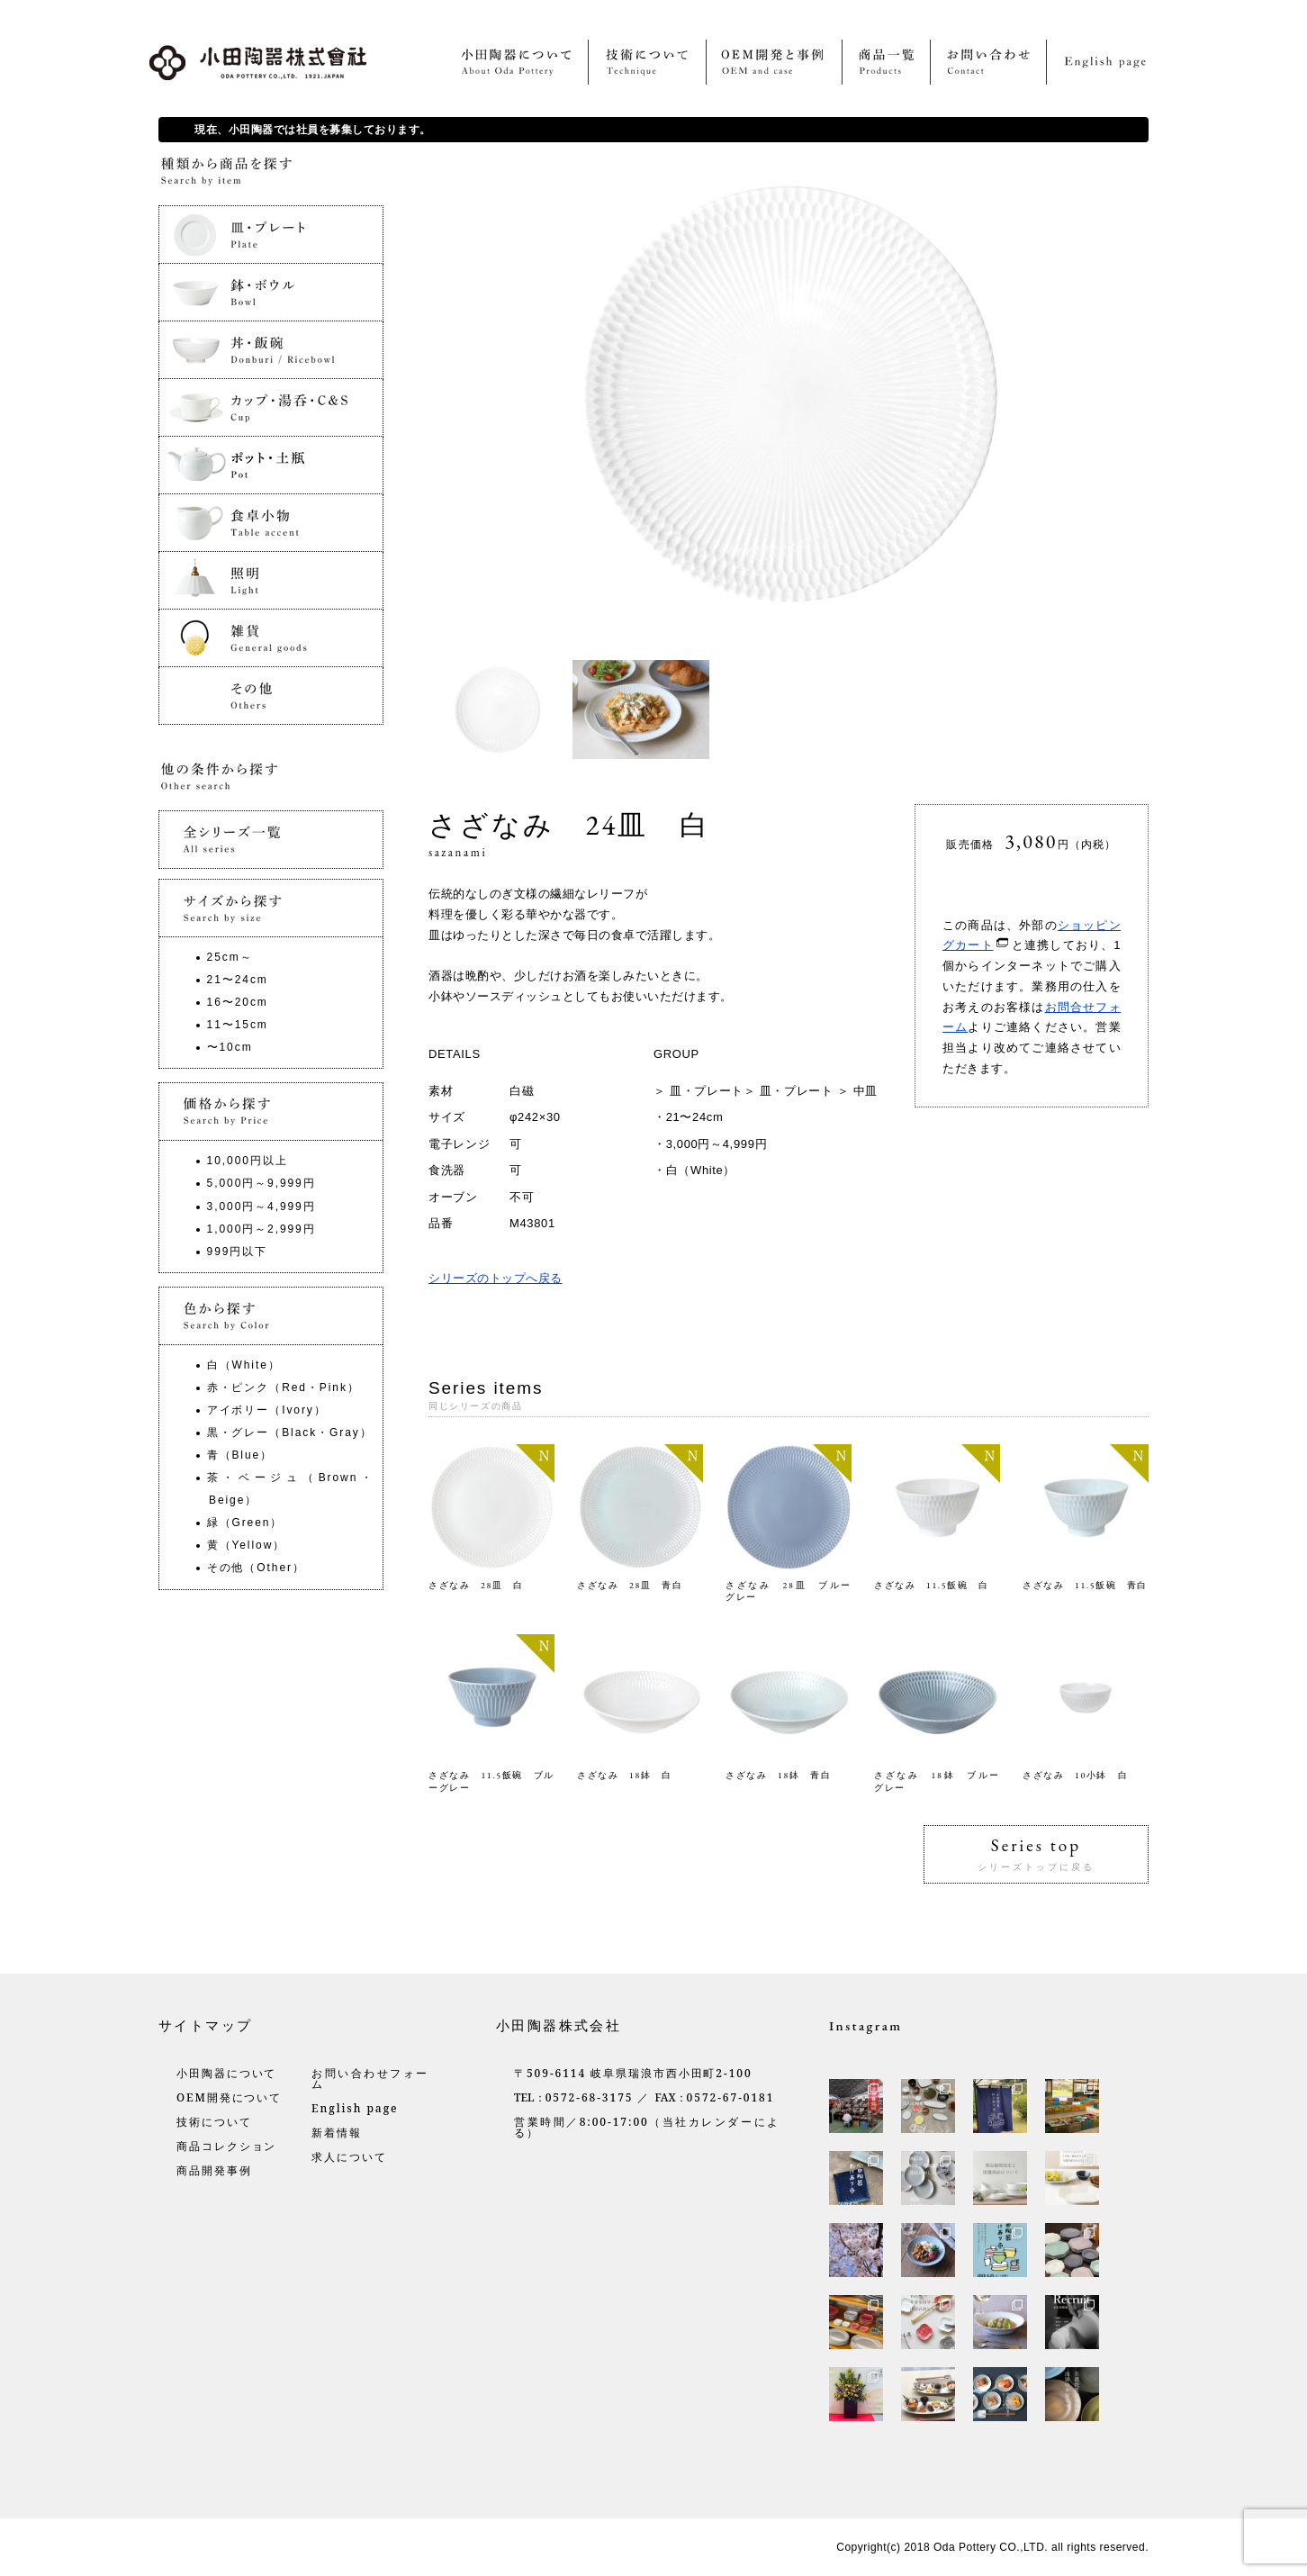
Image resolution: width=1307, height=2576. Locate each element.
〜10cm (230, 1047)
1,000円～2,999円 (261, 1229)
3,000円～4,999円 (717, 1144)
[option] (500, 709)
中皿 (865, 1091)
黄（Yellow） (246, 1545)
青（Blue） (240, 1455)
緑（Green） (245, 1522)
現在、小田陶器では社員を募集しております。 (312, 129)
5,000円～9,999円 (261, 1183)
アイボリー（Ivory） (267, 1410)
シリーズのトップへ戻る (495, 1278)
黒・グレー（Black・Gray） (290, 1432)
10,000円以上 (247, 1160)
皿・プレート (707, 1091)
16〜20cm (237, 1002)
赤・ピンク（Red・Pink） (283, 1387)
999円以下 (237, 1251)
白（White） (700, 1170)
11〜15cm (237, 1024)
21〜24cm (695, 1117)
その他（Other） (256, 1567)
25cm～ (230, 957)
